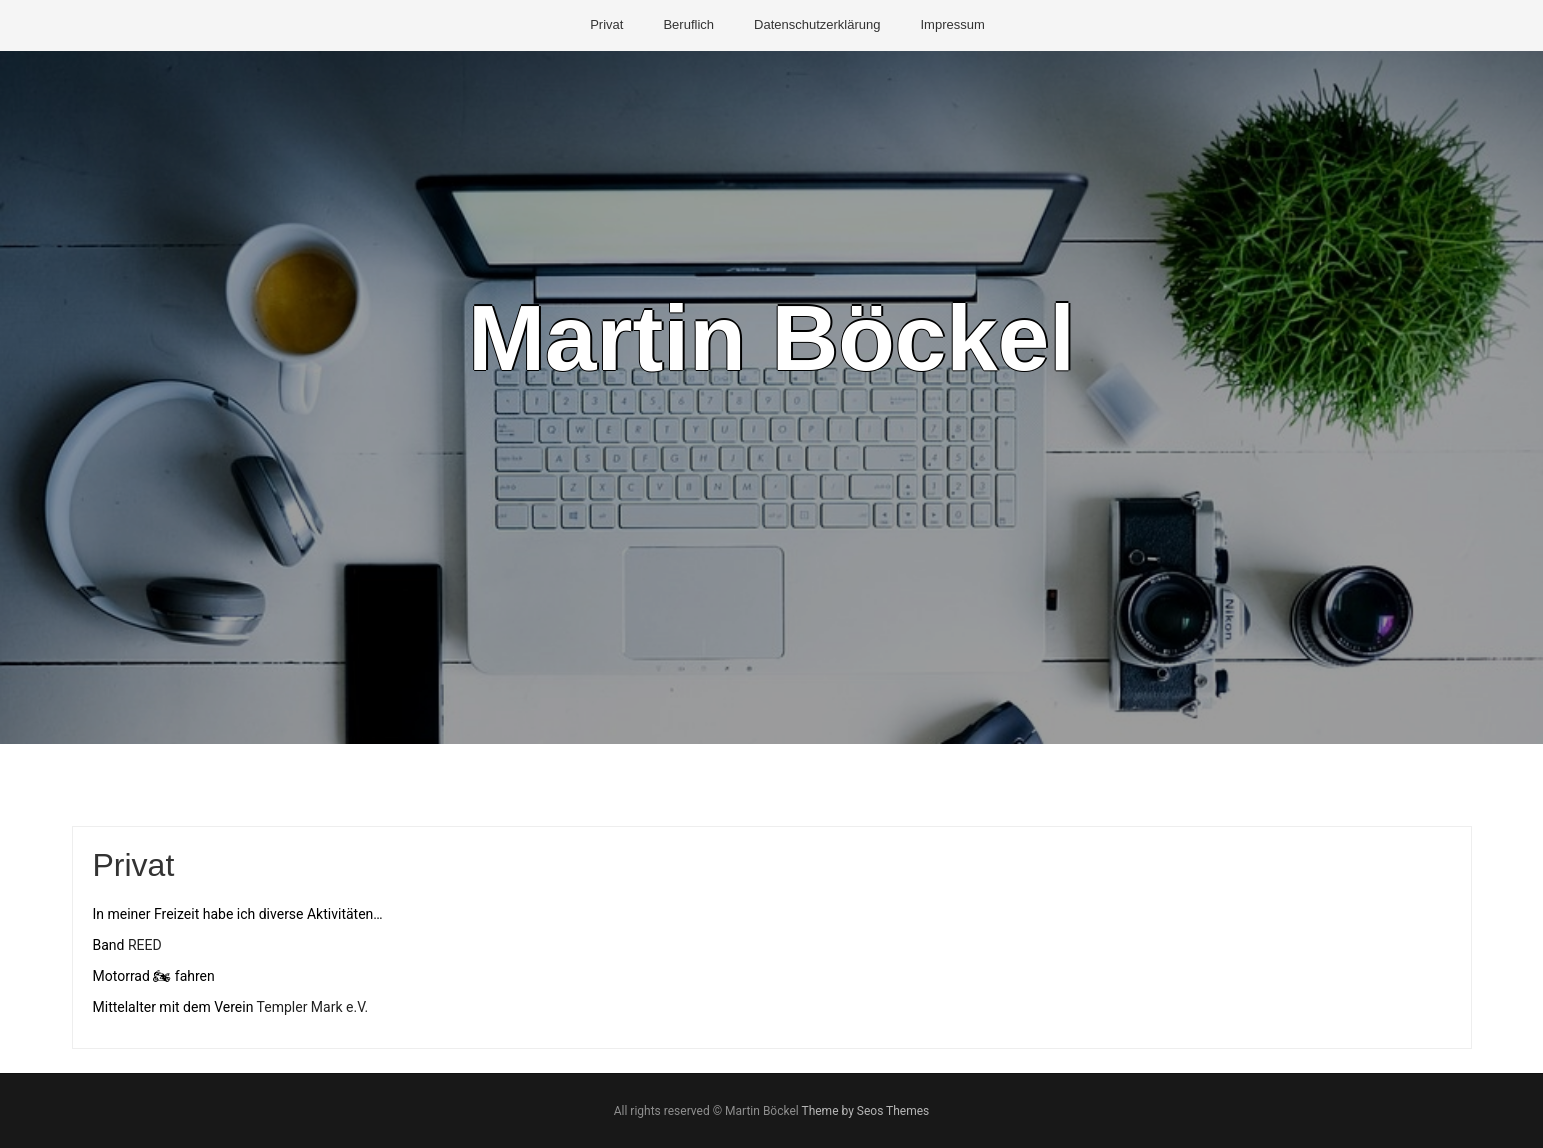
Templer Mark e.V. (313, 1007)
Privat (606, 24)
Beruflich (688, 24)
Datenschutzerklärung (817, 24)
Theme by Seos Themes (865, 1111)
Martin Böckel (771, 338)
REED (145, 945)
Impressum (952, 24)
